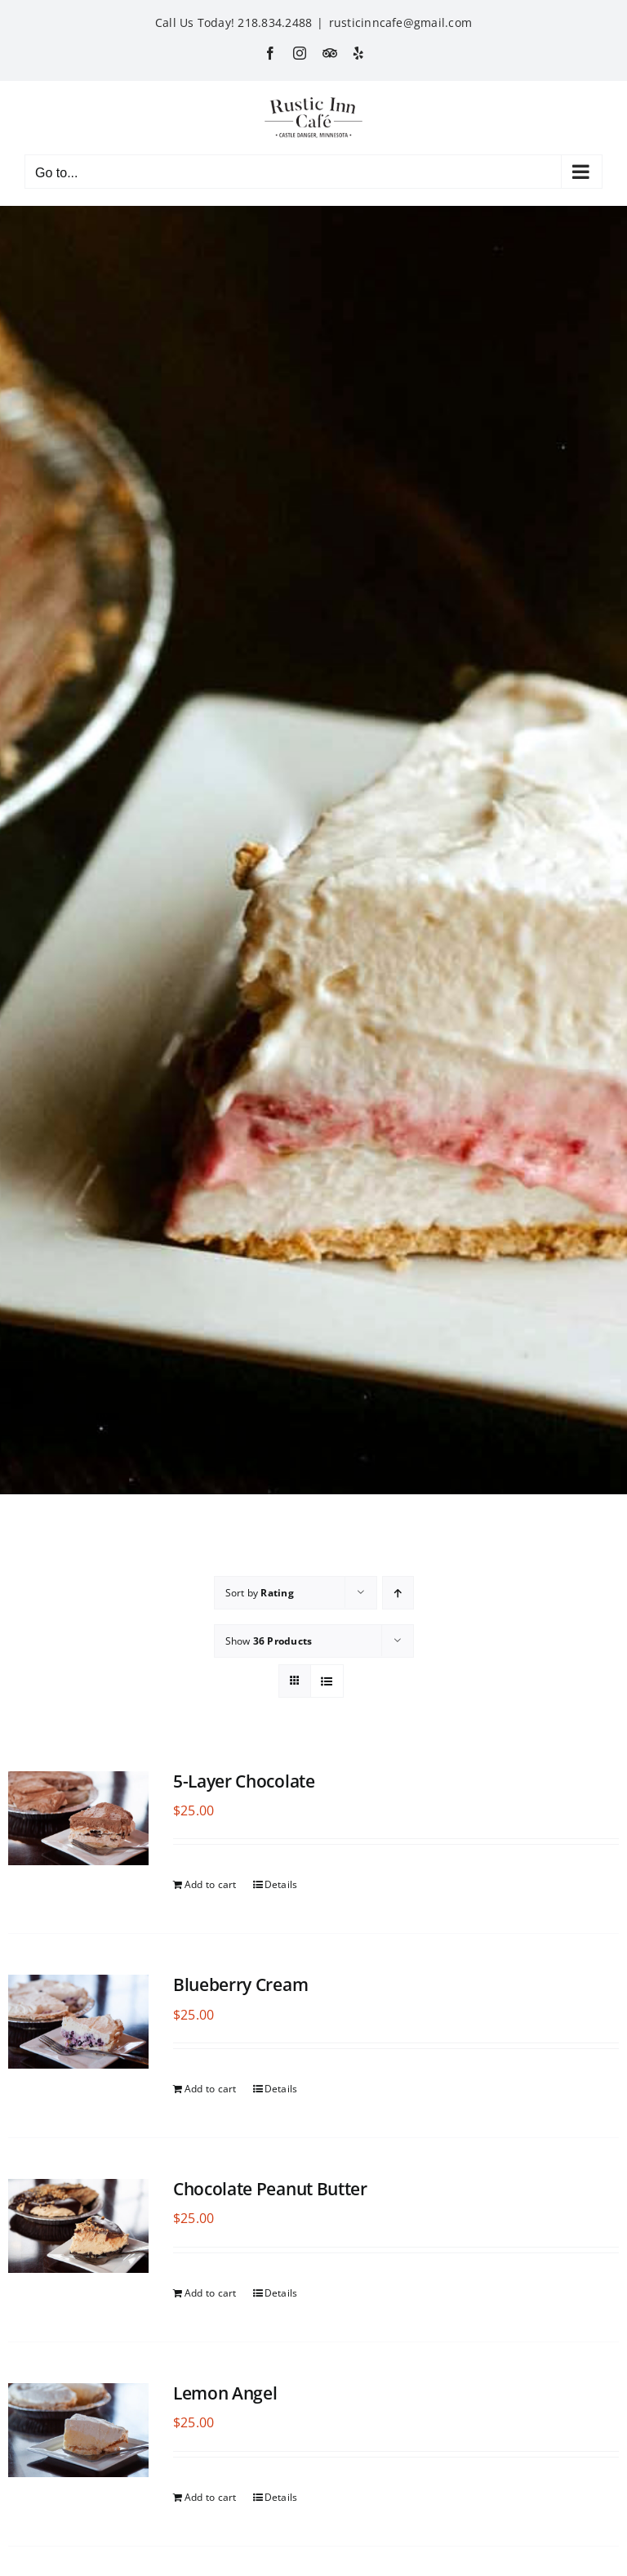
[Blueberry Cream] (78, 2022)
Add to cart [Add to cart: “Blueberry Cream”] (211, 2089)
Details (281, 1884)
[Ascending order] (398, 1592)
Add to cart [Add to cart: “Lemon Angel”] (211, 2497)
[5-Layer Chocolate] (78, 1818)
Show (269, 1641)
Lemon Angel (225, 2393)
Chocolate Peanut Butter (270, 2188)
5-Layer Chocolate (244, 1781)
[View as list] (327, 1681)
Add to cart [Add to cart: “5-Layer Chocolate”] (211, 1884)
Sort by (259, 1593)
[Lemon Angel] (78, 2430)
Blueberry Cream (240, 1984)
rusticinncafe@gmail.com (401, 22)
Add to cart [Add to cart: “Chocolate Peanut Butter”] (211, 2293)
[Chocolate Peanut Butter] (78, 2226)
